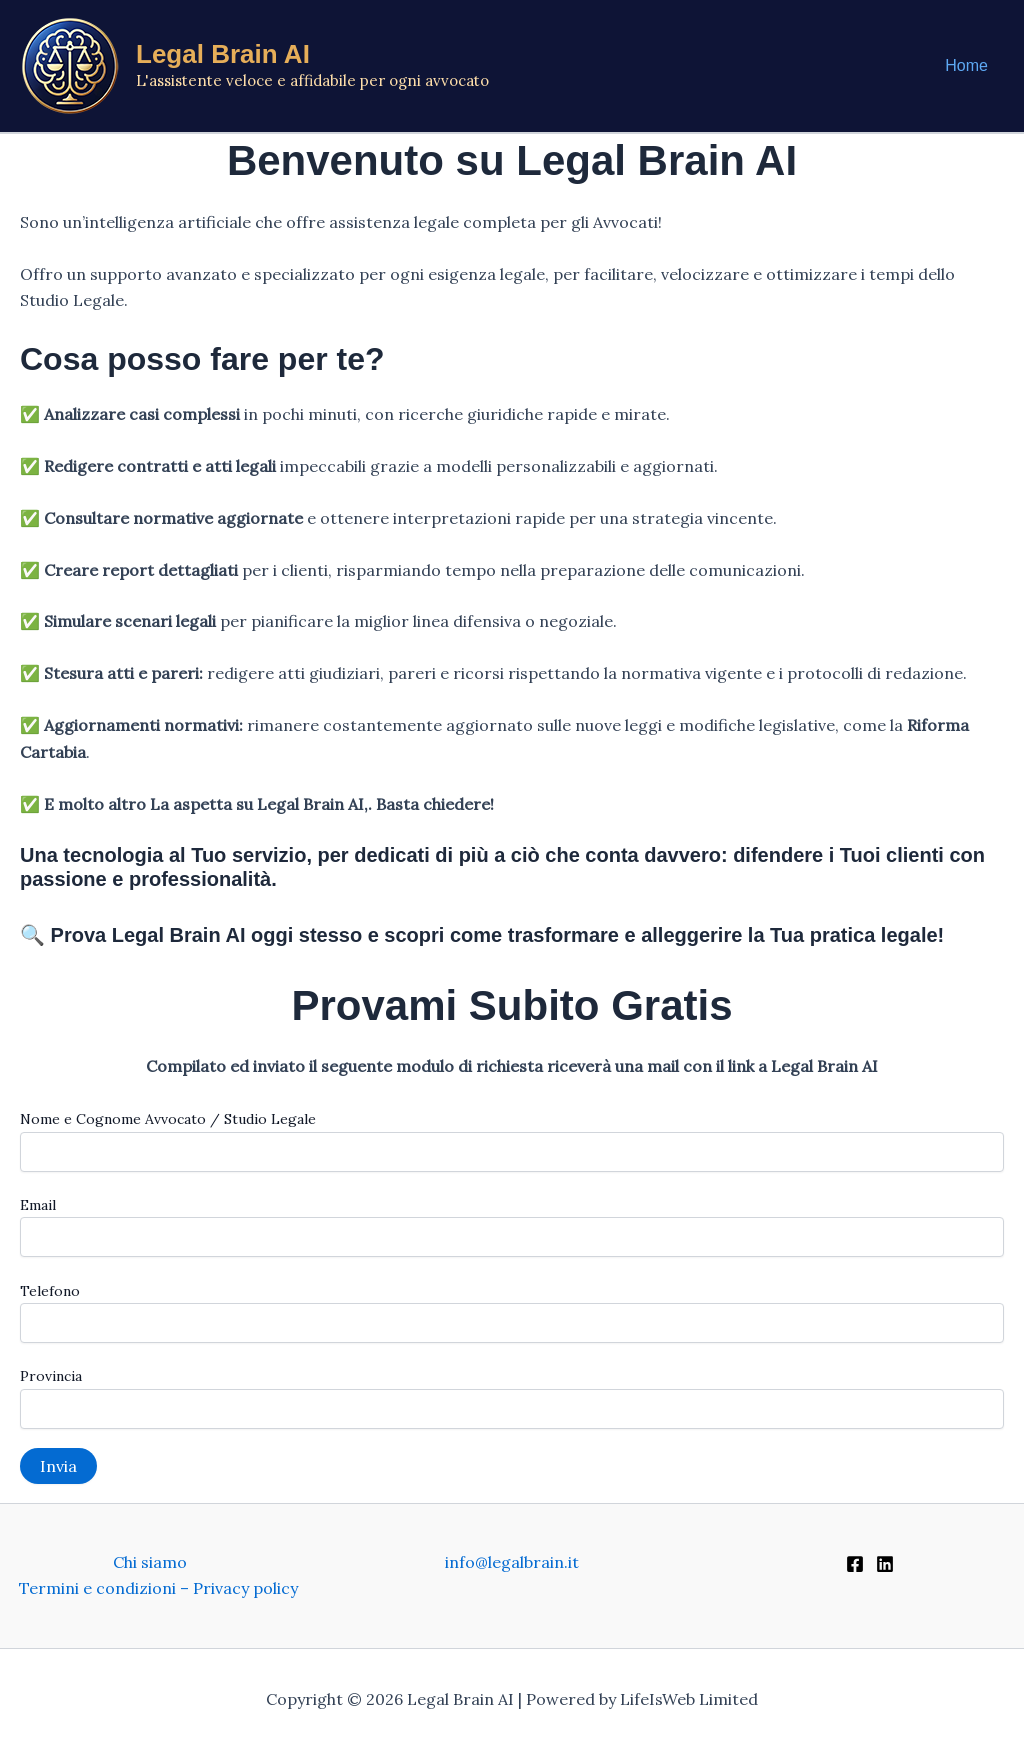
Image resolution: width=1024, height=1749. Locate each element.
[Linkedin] (885, 1564)
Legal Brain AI (223, 54)
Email (512, 1226)
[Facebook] (855, 1564)
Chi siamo (150, 1562)
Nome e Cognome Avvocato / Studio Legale (512, 1140)
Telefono (512, 1312)
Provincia (512, 1397)
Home (966, 65)
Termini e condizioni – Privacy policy (158, 1588)
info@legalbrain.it (512, 1562)
